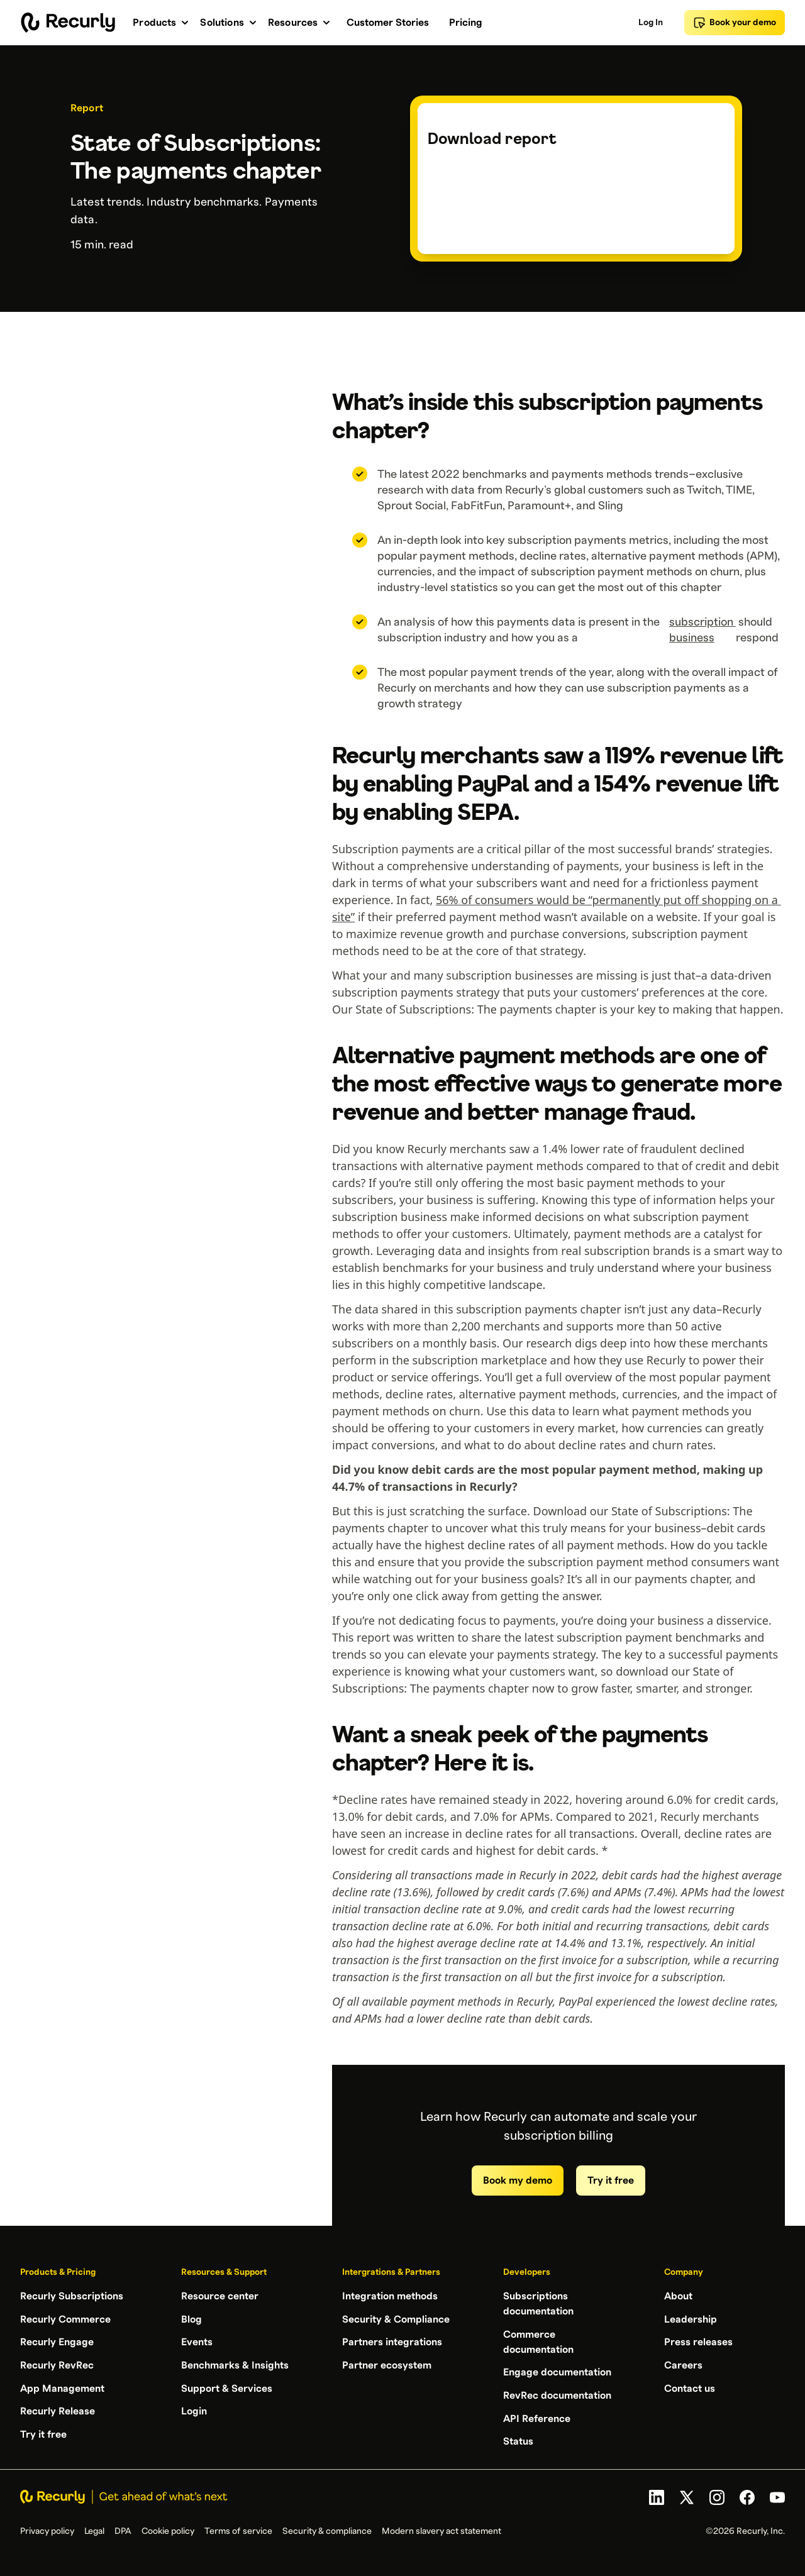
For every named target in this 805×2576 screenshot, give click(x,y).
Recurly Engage (57, 2341)
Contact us (689, 2387)
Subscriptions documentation (538, 2303)
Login (194, 2409)
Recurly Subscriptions (71, 2296)
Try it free (610, 2180)
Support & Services (226, 2387)
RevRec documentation (557, 2394)
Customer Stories (388, 23)
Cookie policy (168, 2529)
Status (518, 2440)
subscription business (702, 630)
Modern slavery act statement (441, 2529)
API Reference (536, 2417)
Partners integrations (392, 2341)
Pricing (465, 23)
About (678, 2296)
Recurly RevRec (57, 2364)
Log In (650, 22)
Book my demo (517, 2180)
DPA (122, 2529)
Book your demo (734, 22)
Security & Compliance (396, 2319)
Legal (94, 2529)
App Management (62, 2387)
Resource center (219, 2296)
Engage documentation (557, 2372)
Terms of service (238, 2529)
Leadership (690, 2319)
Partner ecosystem (386, 2364)
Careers (683, 2364)
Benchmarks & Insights (235, 2364)
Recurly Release (57, 2409)
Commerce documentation (538, 2341)
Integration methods (390, 2296)
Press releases (698, 2341)
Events (197, 2341)
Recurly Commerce (65, 2319)
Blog (191, 2319)
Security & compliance (327, 2529)
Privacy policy (47, 2529)
